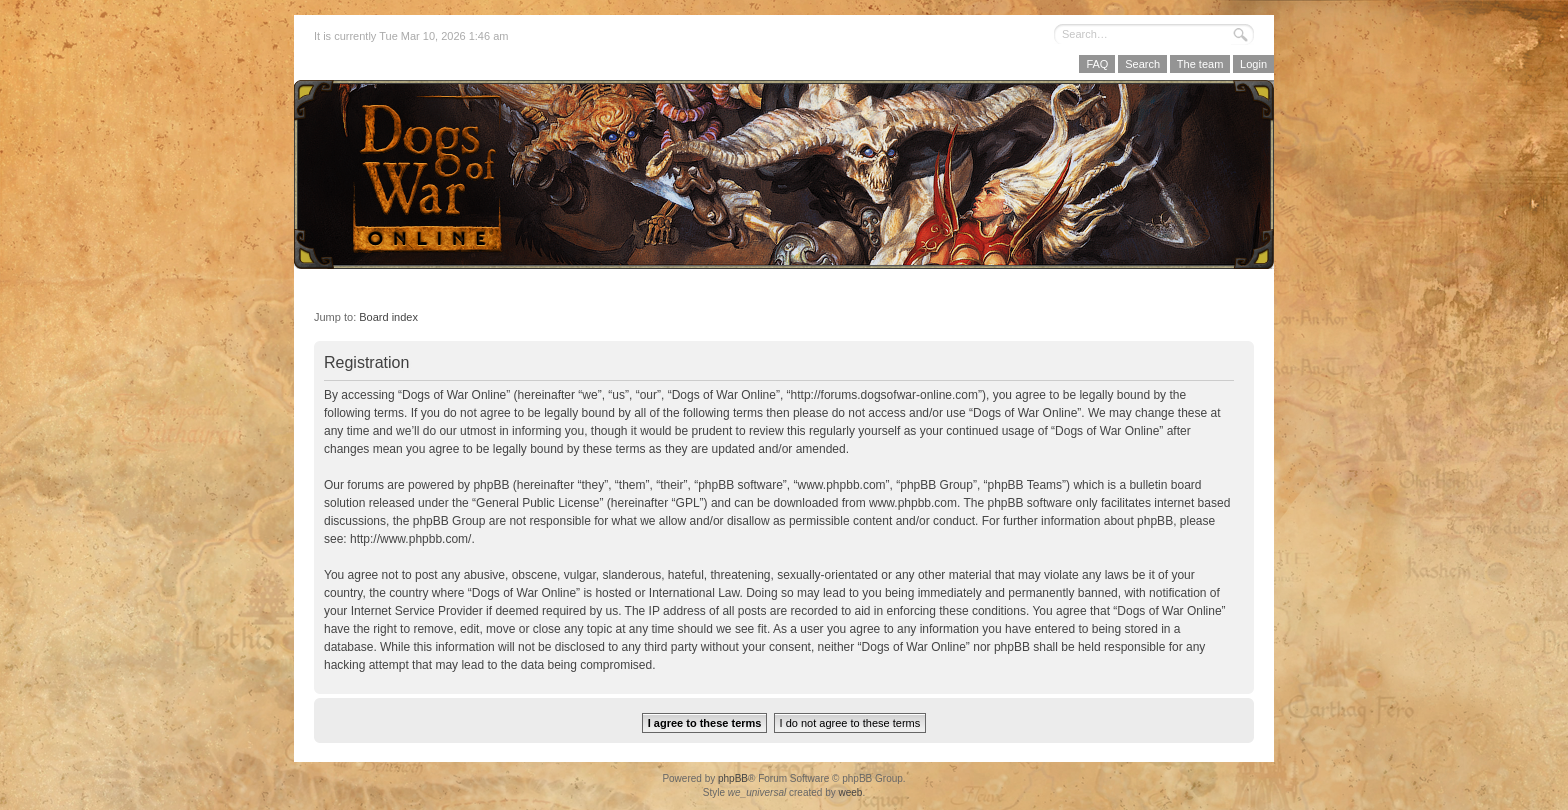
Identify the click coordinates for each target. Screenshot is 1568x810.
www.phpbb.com (913, 503)
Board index (388, 317)
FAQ (1097, 64)
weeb (850, 792)
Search (1142, 64)
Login (1253, 64)
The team (1200, 64)
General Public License (537, 503)
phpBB (733, 778)
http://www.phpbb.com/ (410, 539)
